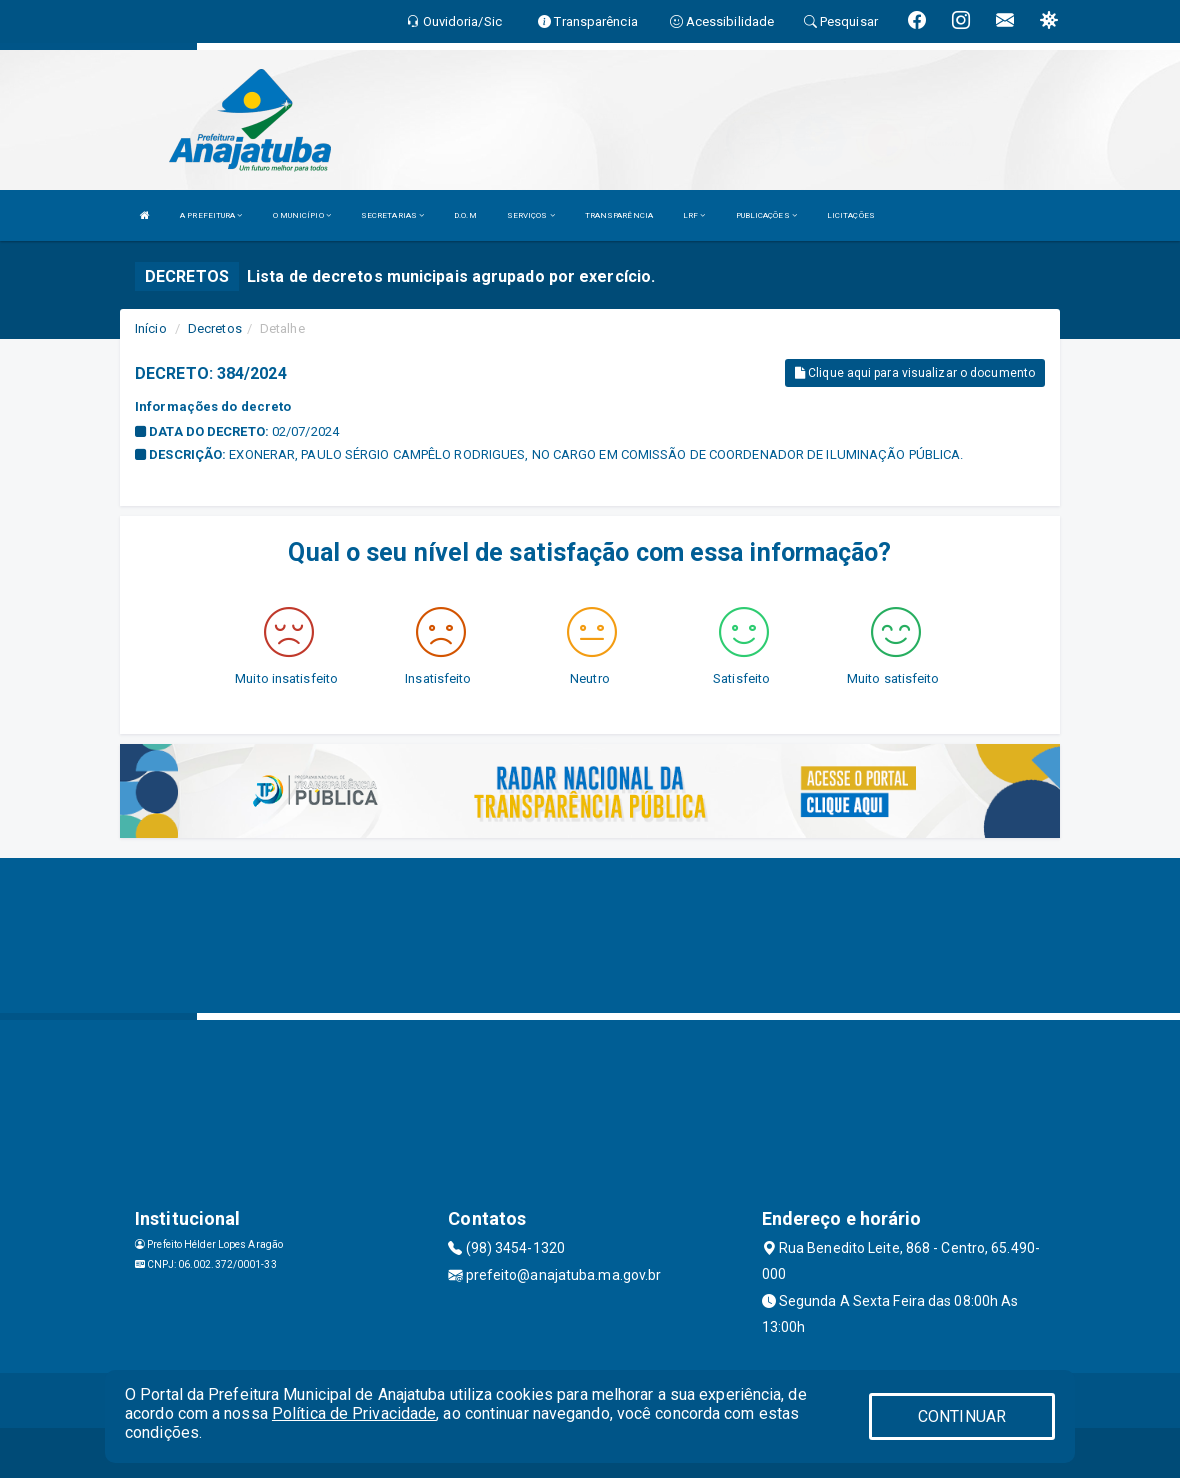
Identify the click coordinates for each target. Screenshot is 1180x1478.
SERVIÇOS (531, 215)
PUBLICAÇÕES (766, 215)
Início (151, 328)
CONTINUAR (962, 1416)
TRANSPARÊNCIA (619, 215)
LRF (694, 215)
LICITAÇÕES (851, 215)
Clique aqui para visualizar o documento (915, 373)
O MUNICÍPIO (302, 215)
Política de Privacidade (354, 1413)
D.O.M (465, 215)
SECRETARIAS (392, 215)
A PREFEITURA (211, 215)
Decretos (215, 328)
